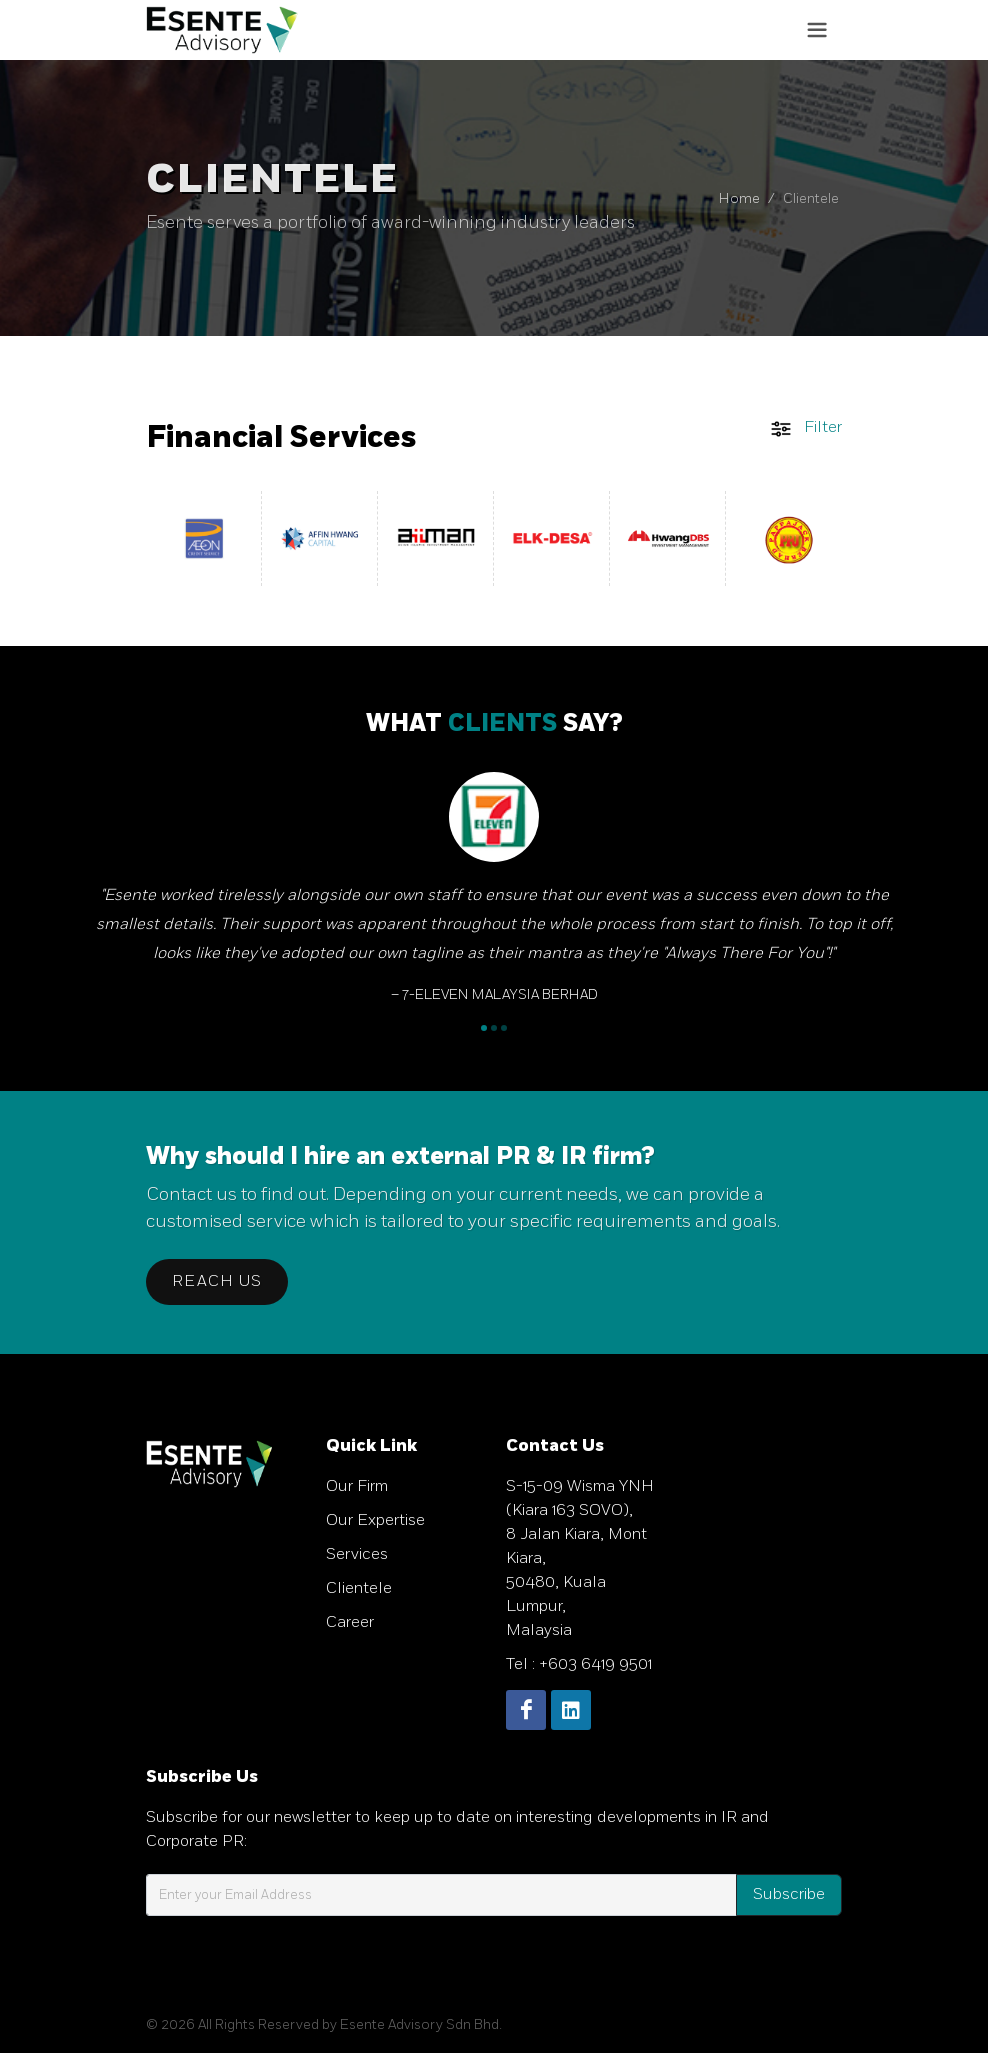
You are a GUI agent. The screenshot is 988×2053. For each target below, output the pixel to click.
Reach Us (217, 1281)
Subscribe (789, 1894)
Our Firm (357, 1486)
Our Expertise (375, 1520)
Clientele (359, 1588)
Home (739, 198)
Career (350, 1622)
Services (357, 1554)
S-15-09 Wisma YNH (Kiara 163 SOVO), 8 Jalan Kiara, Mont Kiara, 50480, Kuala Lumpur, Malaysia (580, 1558)
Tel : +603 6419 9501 (579, 1664)
